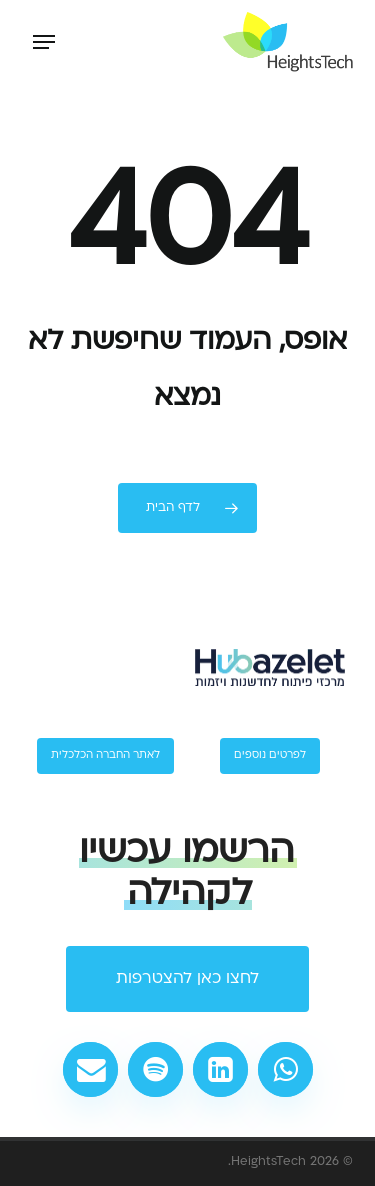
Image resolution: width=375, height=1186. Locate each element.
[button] (44, 42)
